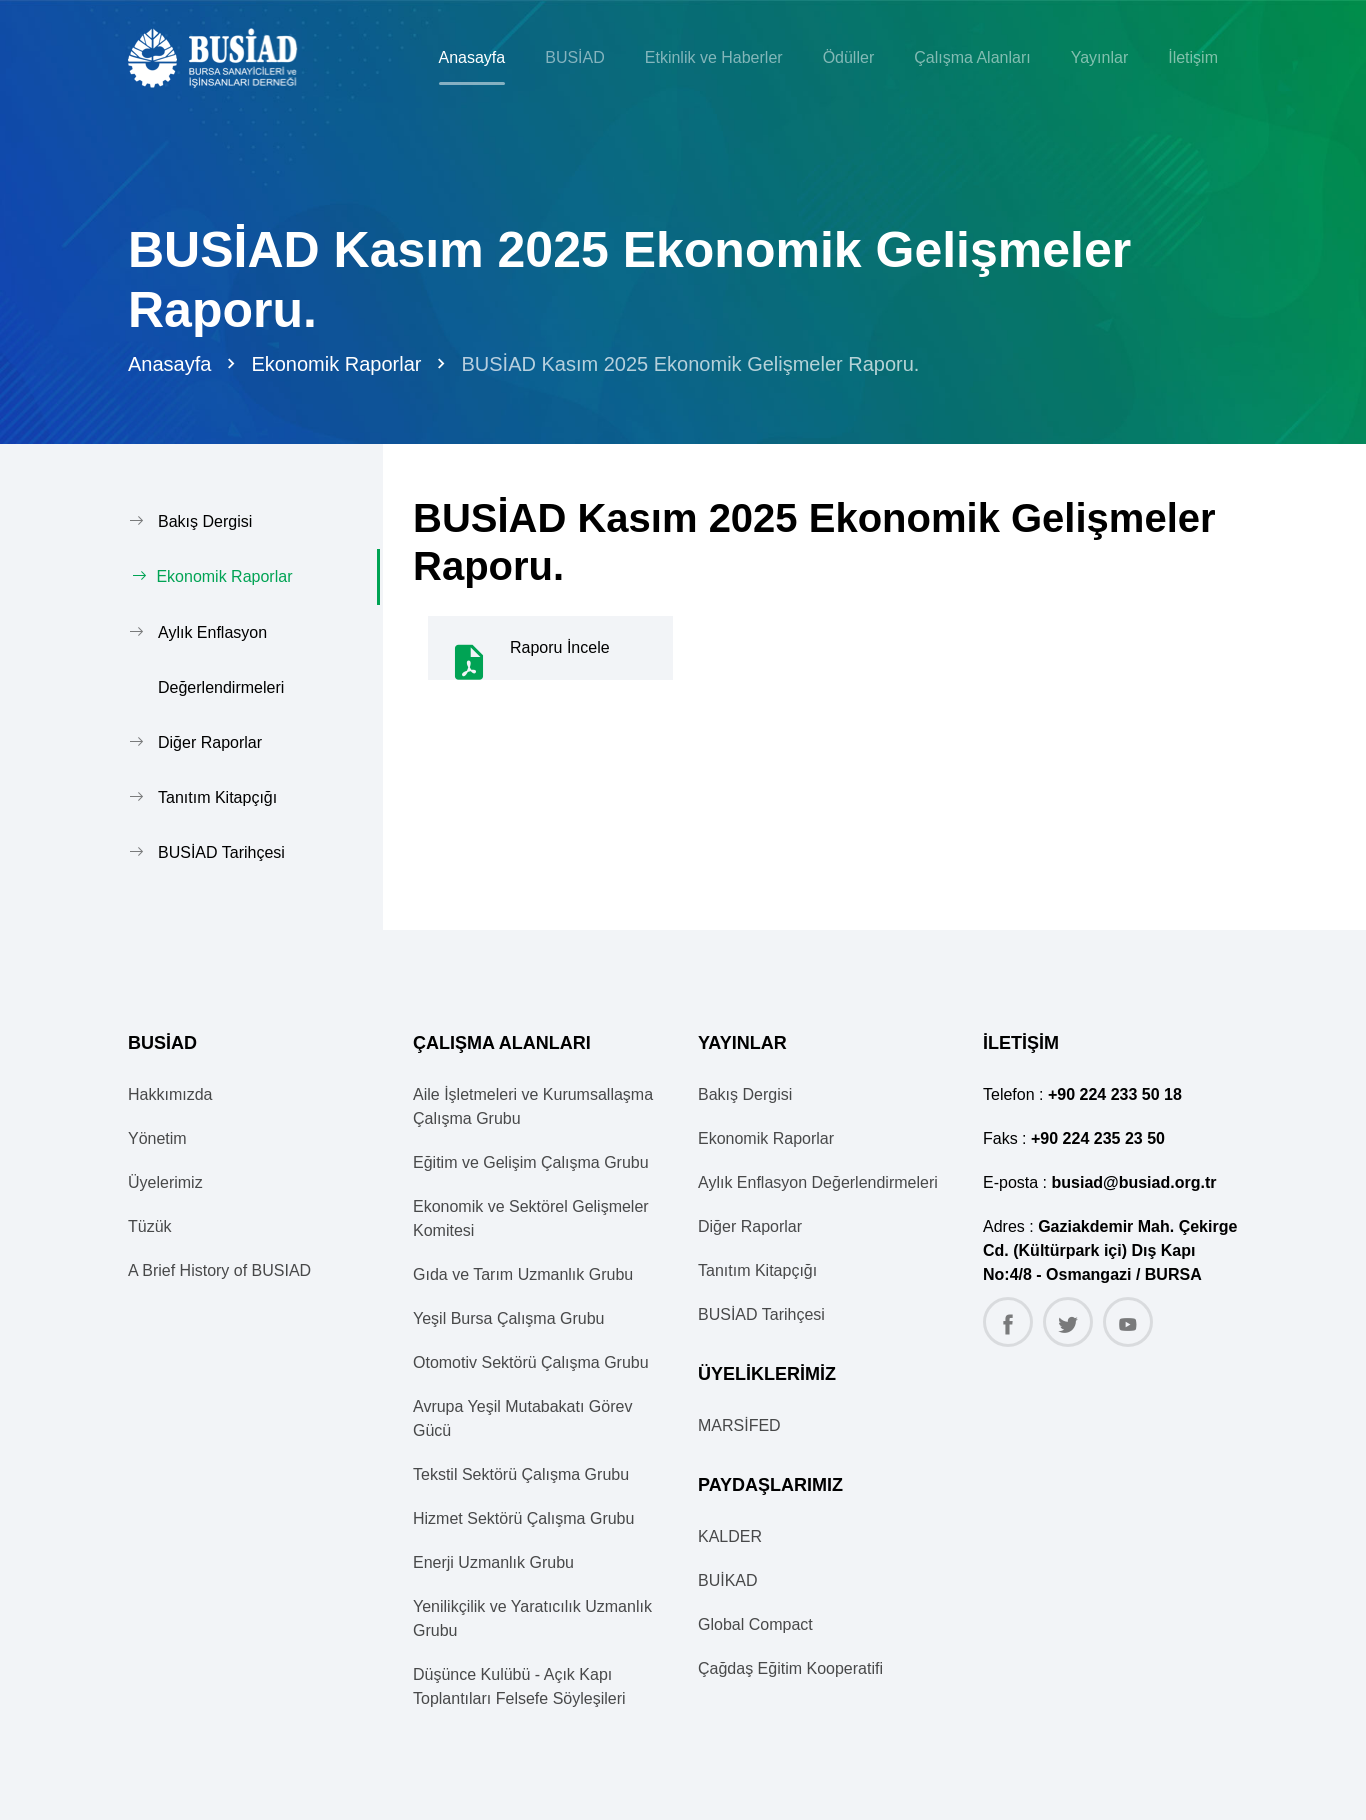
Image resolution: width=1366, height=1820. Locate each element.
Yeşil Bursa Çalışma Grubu (509, 1317)
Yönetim (157, 1137)
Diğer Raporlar (210, 741)
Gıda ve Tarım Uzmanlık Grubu (523, 1273)
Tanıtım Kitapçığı (217, 796)
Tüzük (150, 1225)
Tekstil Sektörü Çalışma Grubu (521, 1473)
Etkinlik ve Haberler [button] (714, 57)
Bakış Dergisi (205, 521)
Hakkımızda (170, 1093)
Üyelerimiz (165, 1181)
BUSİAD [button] (575, 57)
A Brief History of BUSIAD (219, 1269)
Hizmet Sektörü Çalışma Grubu (523, 1517)
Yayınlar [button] (1100, 57)
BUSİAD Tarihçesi (221, 851)
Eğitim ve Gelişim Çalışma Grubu (531, 1161)
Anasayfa (472, 57)
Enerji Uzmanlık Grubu (493, 1561)
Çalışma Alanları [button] (972, 57)
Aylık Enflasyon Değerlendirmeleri (221, 659)
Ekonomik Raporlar (336, 364)
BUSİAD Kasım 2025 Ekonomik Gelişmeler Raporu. (690, 364)
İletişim (1193, 57)
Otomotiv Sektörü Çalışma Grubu (531, 1361)
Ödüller (849, 57)
